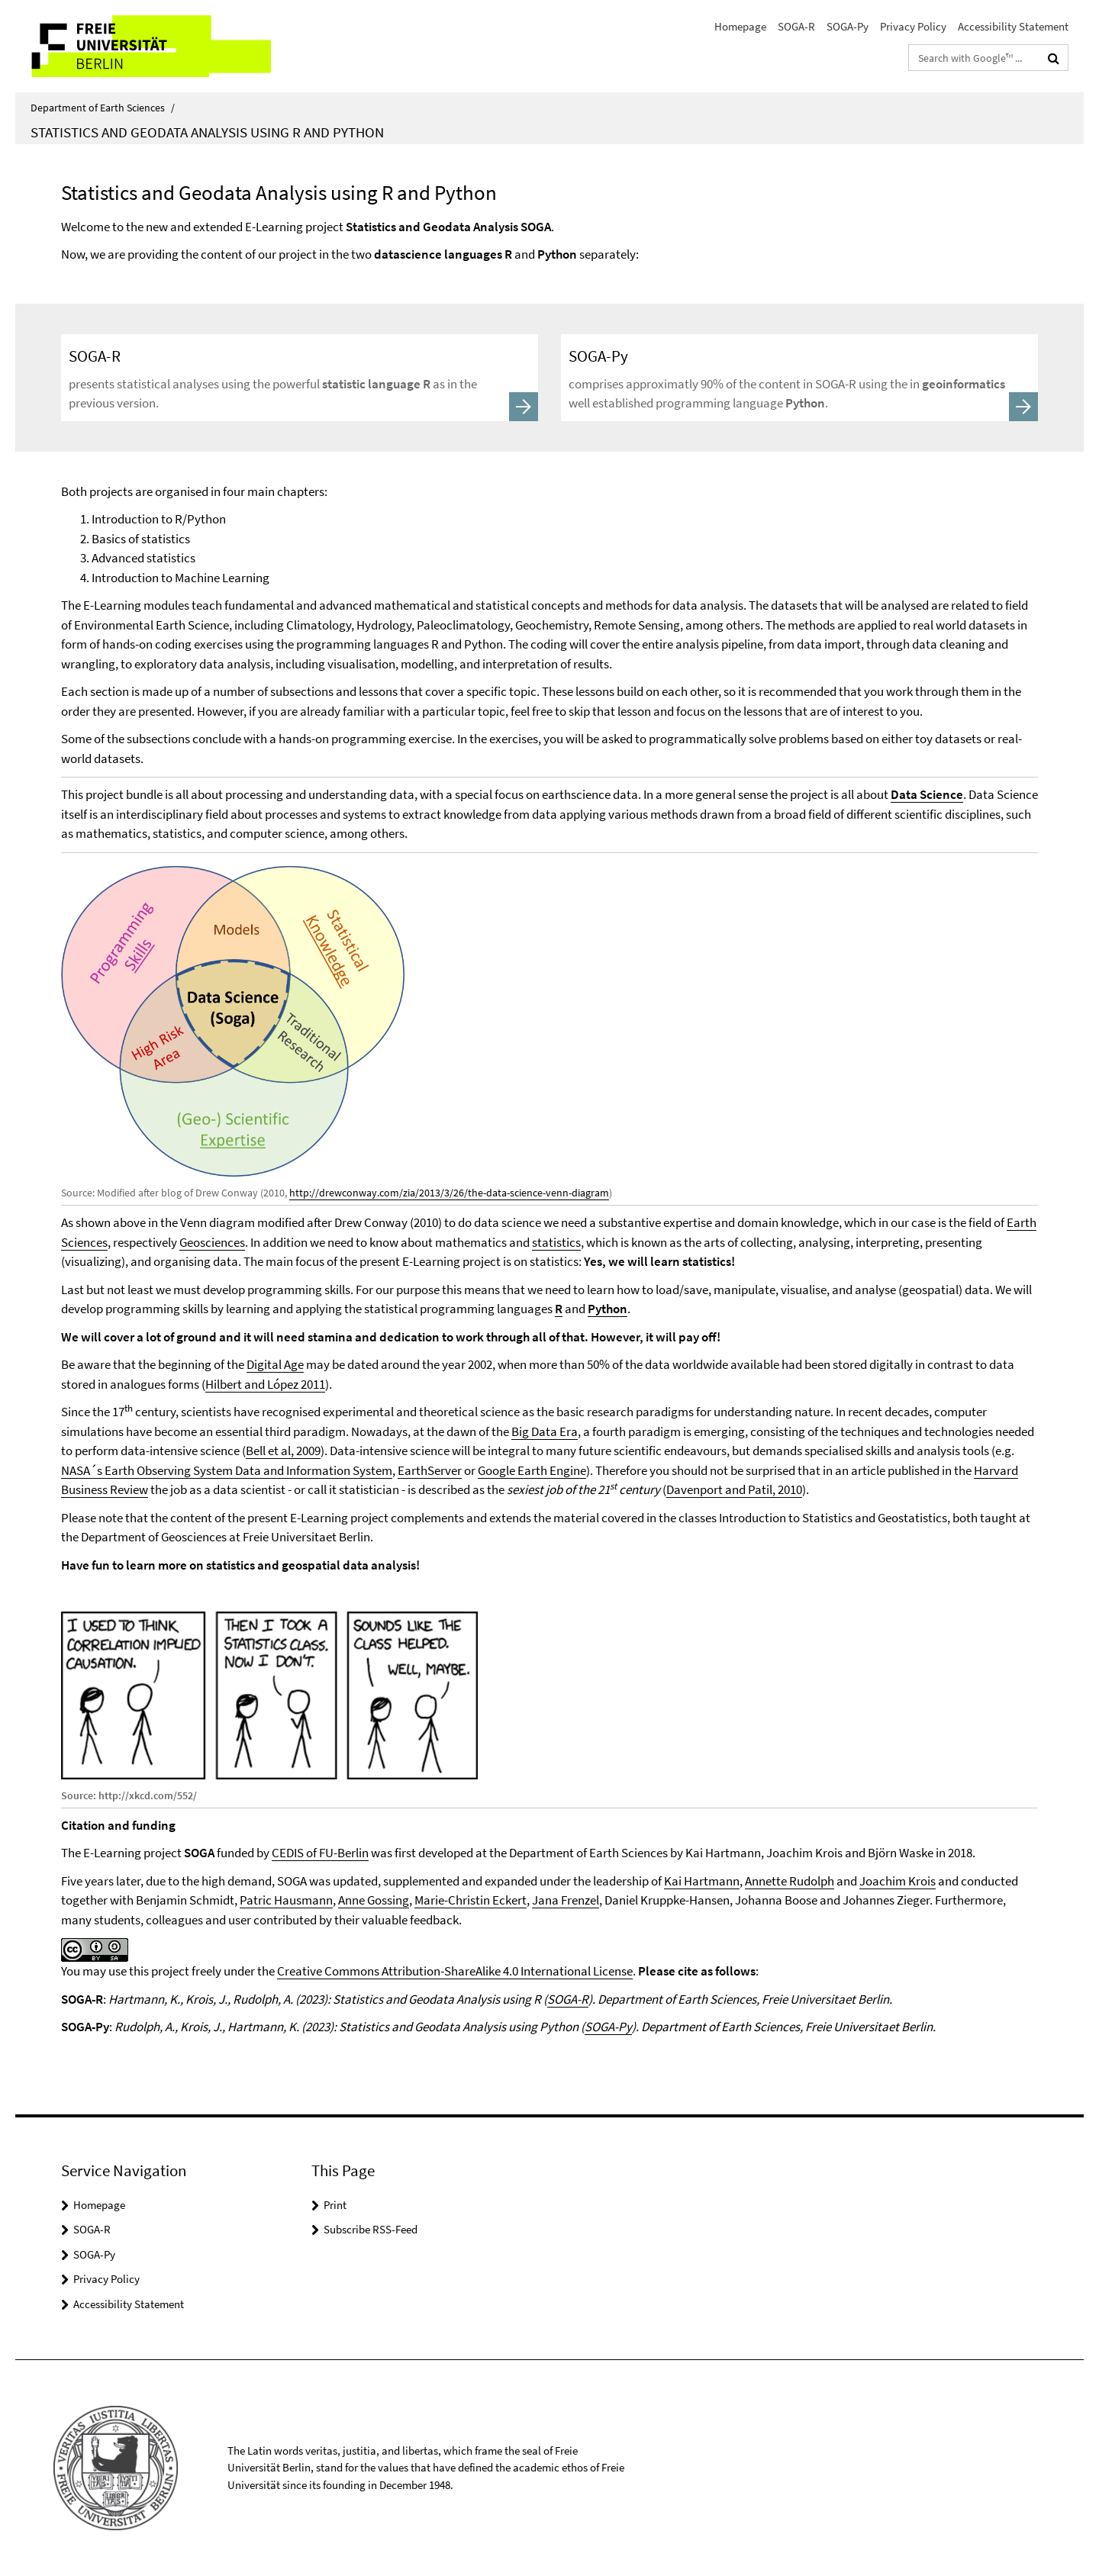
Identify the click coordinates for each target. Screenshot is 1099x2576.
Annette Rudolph (789, 1880)
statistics (556, 1242)
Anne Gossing (373, 1900)
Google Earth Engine (532, 1470)
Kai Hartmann (702, 1880)
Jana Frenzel (565, 1900)
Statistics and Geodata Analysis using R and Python (207, 132)
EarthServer (430, 1470)
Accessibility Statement (1013, 26)
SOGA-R (796, 26)
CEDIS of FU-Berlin (320, 1852)
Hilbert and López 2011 (265, 1384)
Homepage (740, 26)
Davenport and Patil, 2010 (734, 1489)
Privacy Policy (913, 26)
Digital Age (275, 1364)
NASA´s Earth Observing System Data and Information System (226, 1470)
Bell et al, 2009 (283, 1450)
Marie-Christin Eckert (470, 1900)
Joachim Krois (897, 1880)
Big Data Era (544, 1431)
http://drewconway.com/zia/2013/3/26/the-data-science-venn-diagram (449, 1192)
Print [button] (335, 2205)
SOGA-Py (848, 26)
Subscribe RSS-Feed (370, 2229)
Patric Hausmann (286, 1900)
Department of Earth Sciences (103, 107)
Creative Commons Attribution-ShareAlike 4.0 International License (455, 1971)
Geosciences (212, 1242)
